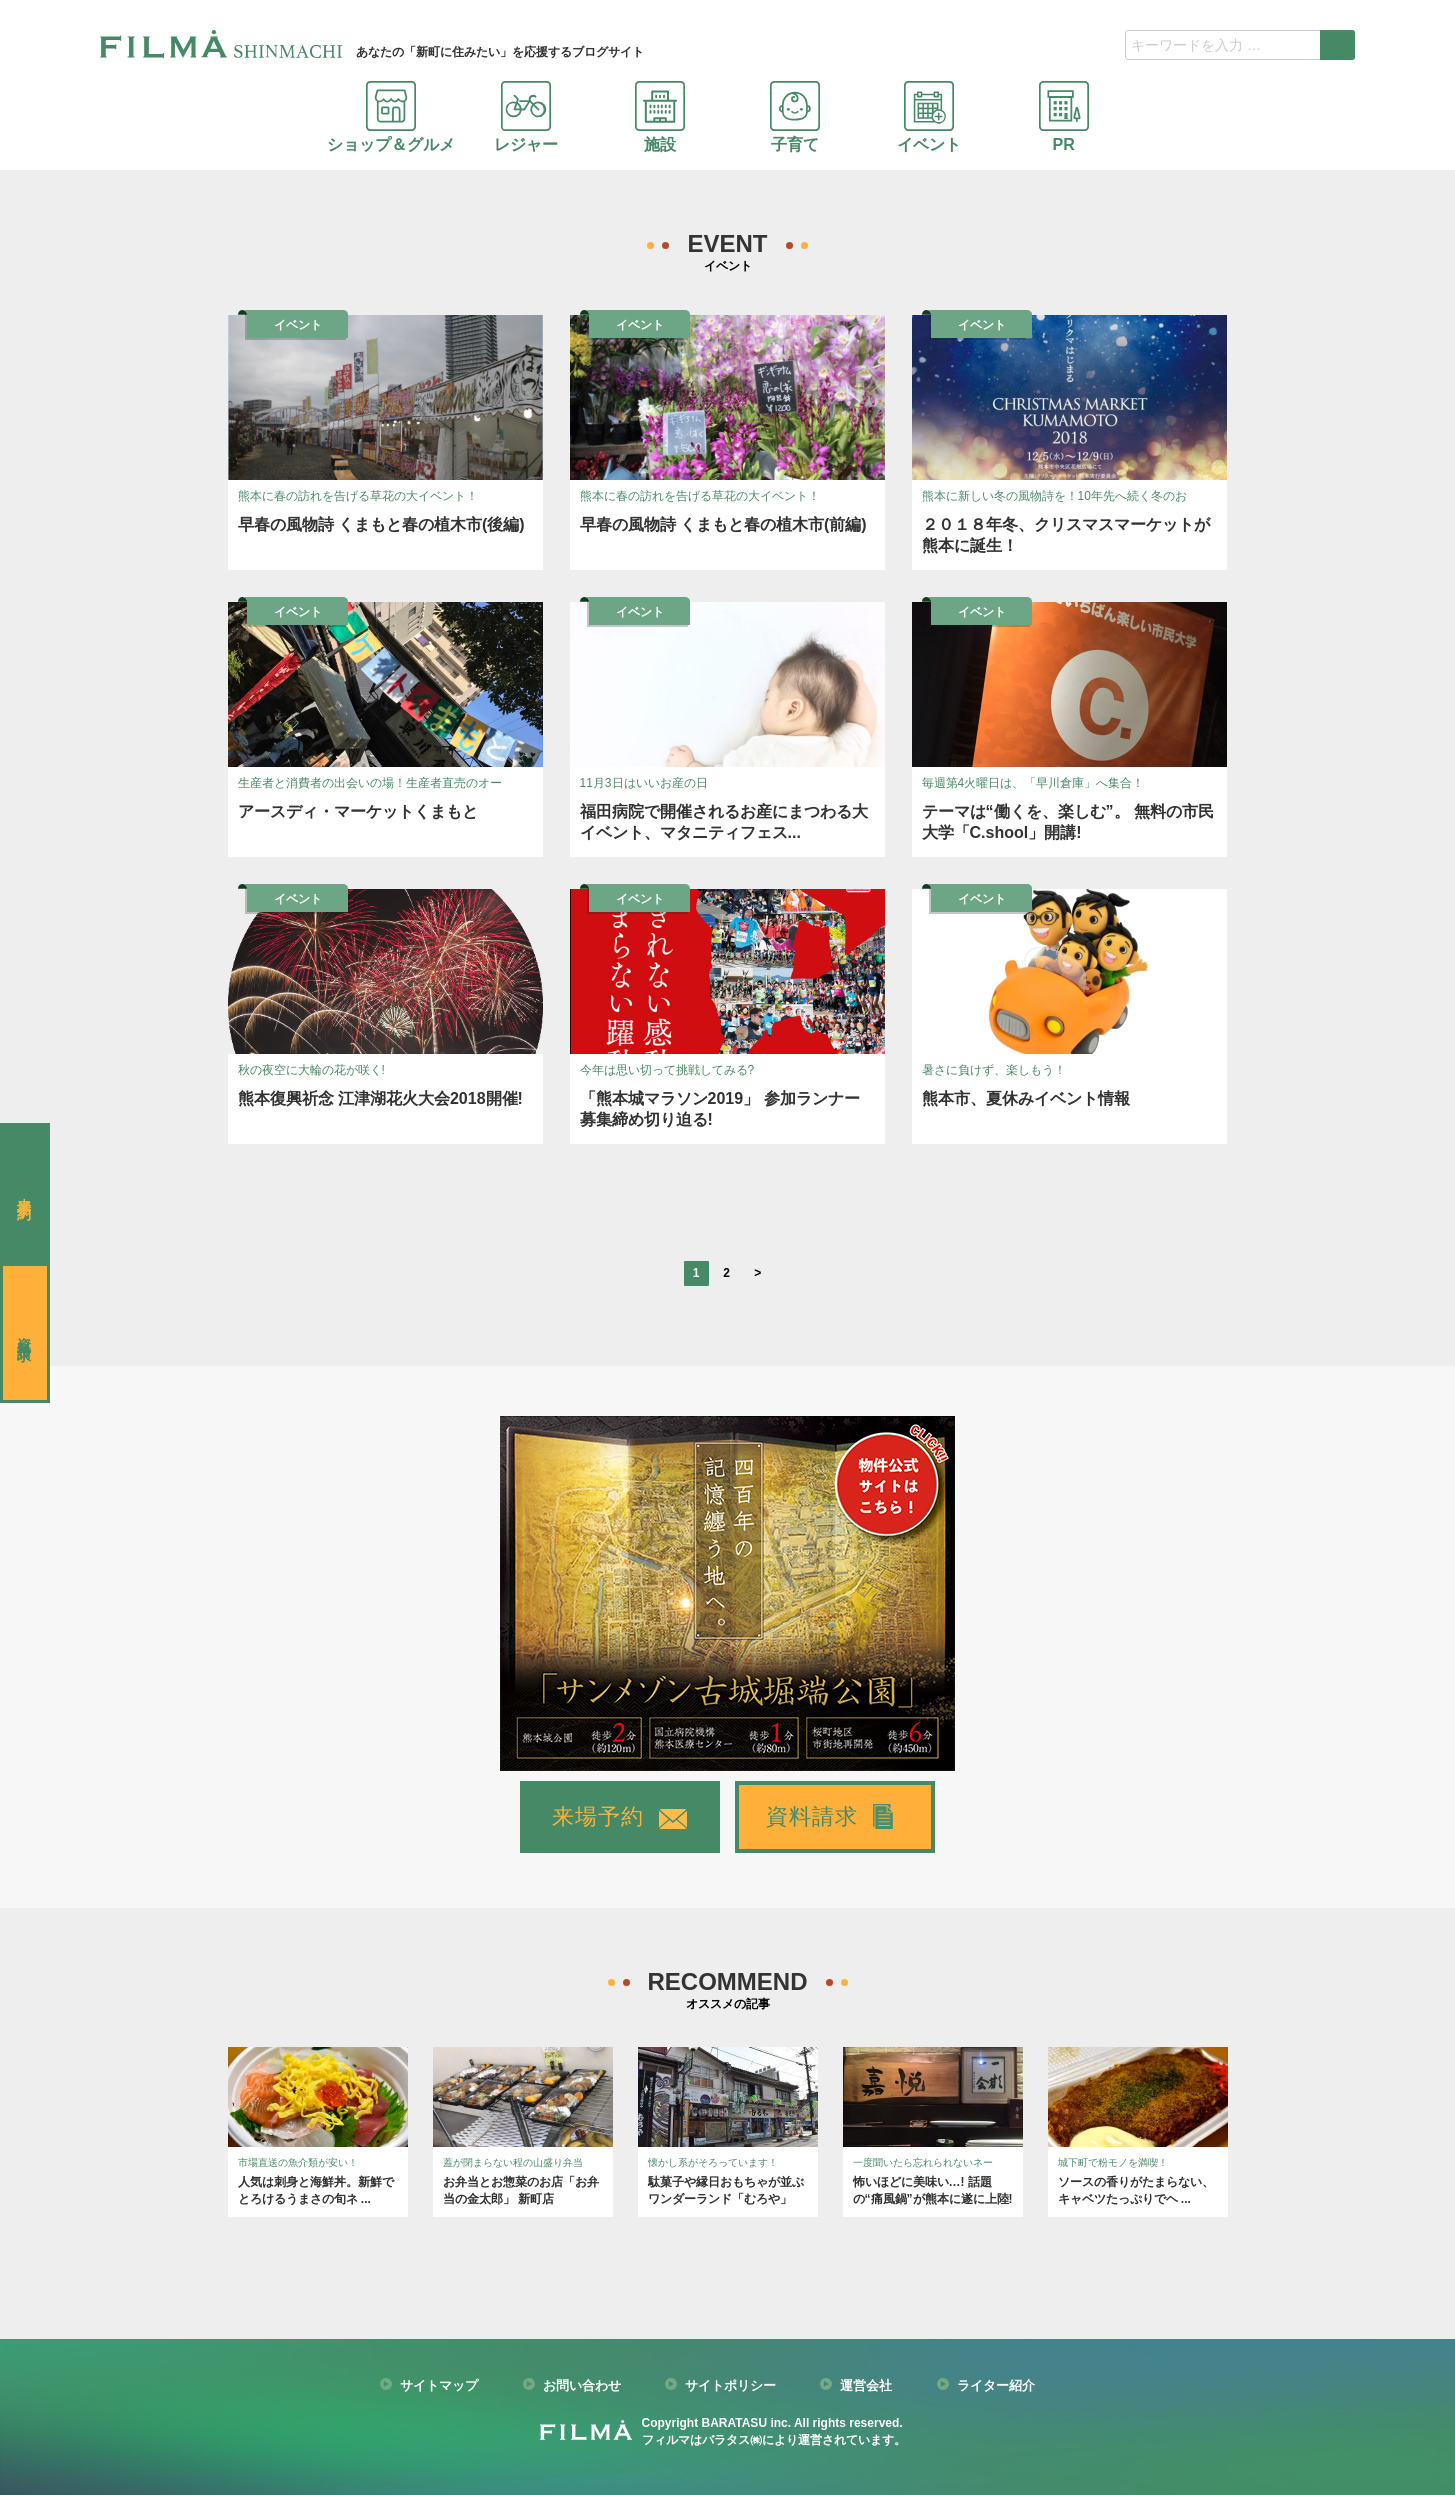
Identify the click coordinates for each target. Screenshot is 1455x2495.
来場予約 (598, 1816)
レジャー (526, 117)
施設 (660, 117)
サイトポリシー (730, 2386)
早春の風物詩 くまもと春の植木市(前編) (723, 524)
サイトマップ (439, 2386)
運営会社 (866, 2386)
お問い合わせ (582, 2386)
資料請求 (812, 1816)
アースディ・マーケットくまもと (358, 811)
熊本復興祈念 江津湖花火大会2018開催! (380, 1098)
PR (1064, 117)
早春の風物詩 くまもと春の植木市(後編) (381, 524)
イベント (929, 117)
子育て (795, 117)
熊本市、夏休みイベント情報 (1026, 1098)
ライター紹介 (996, 2386)
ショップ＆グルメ (391, 117)
